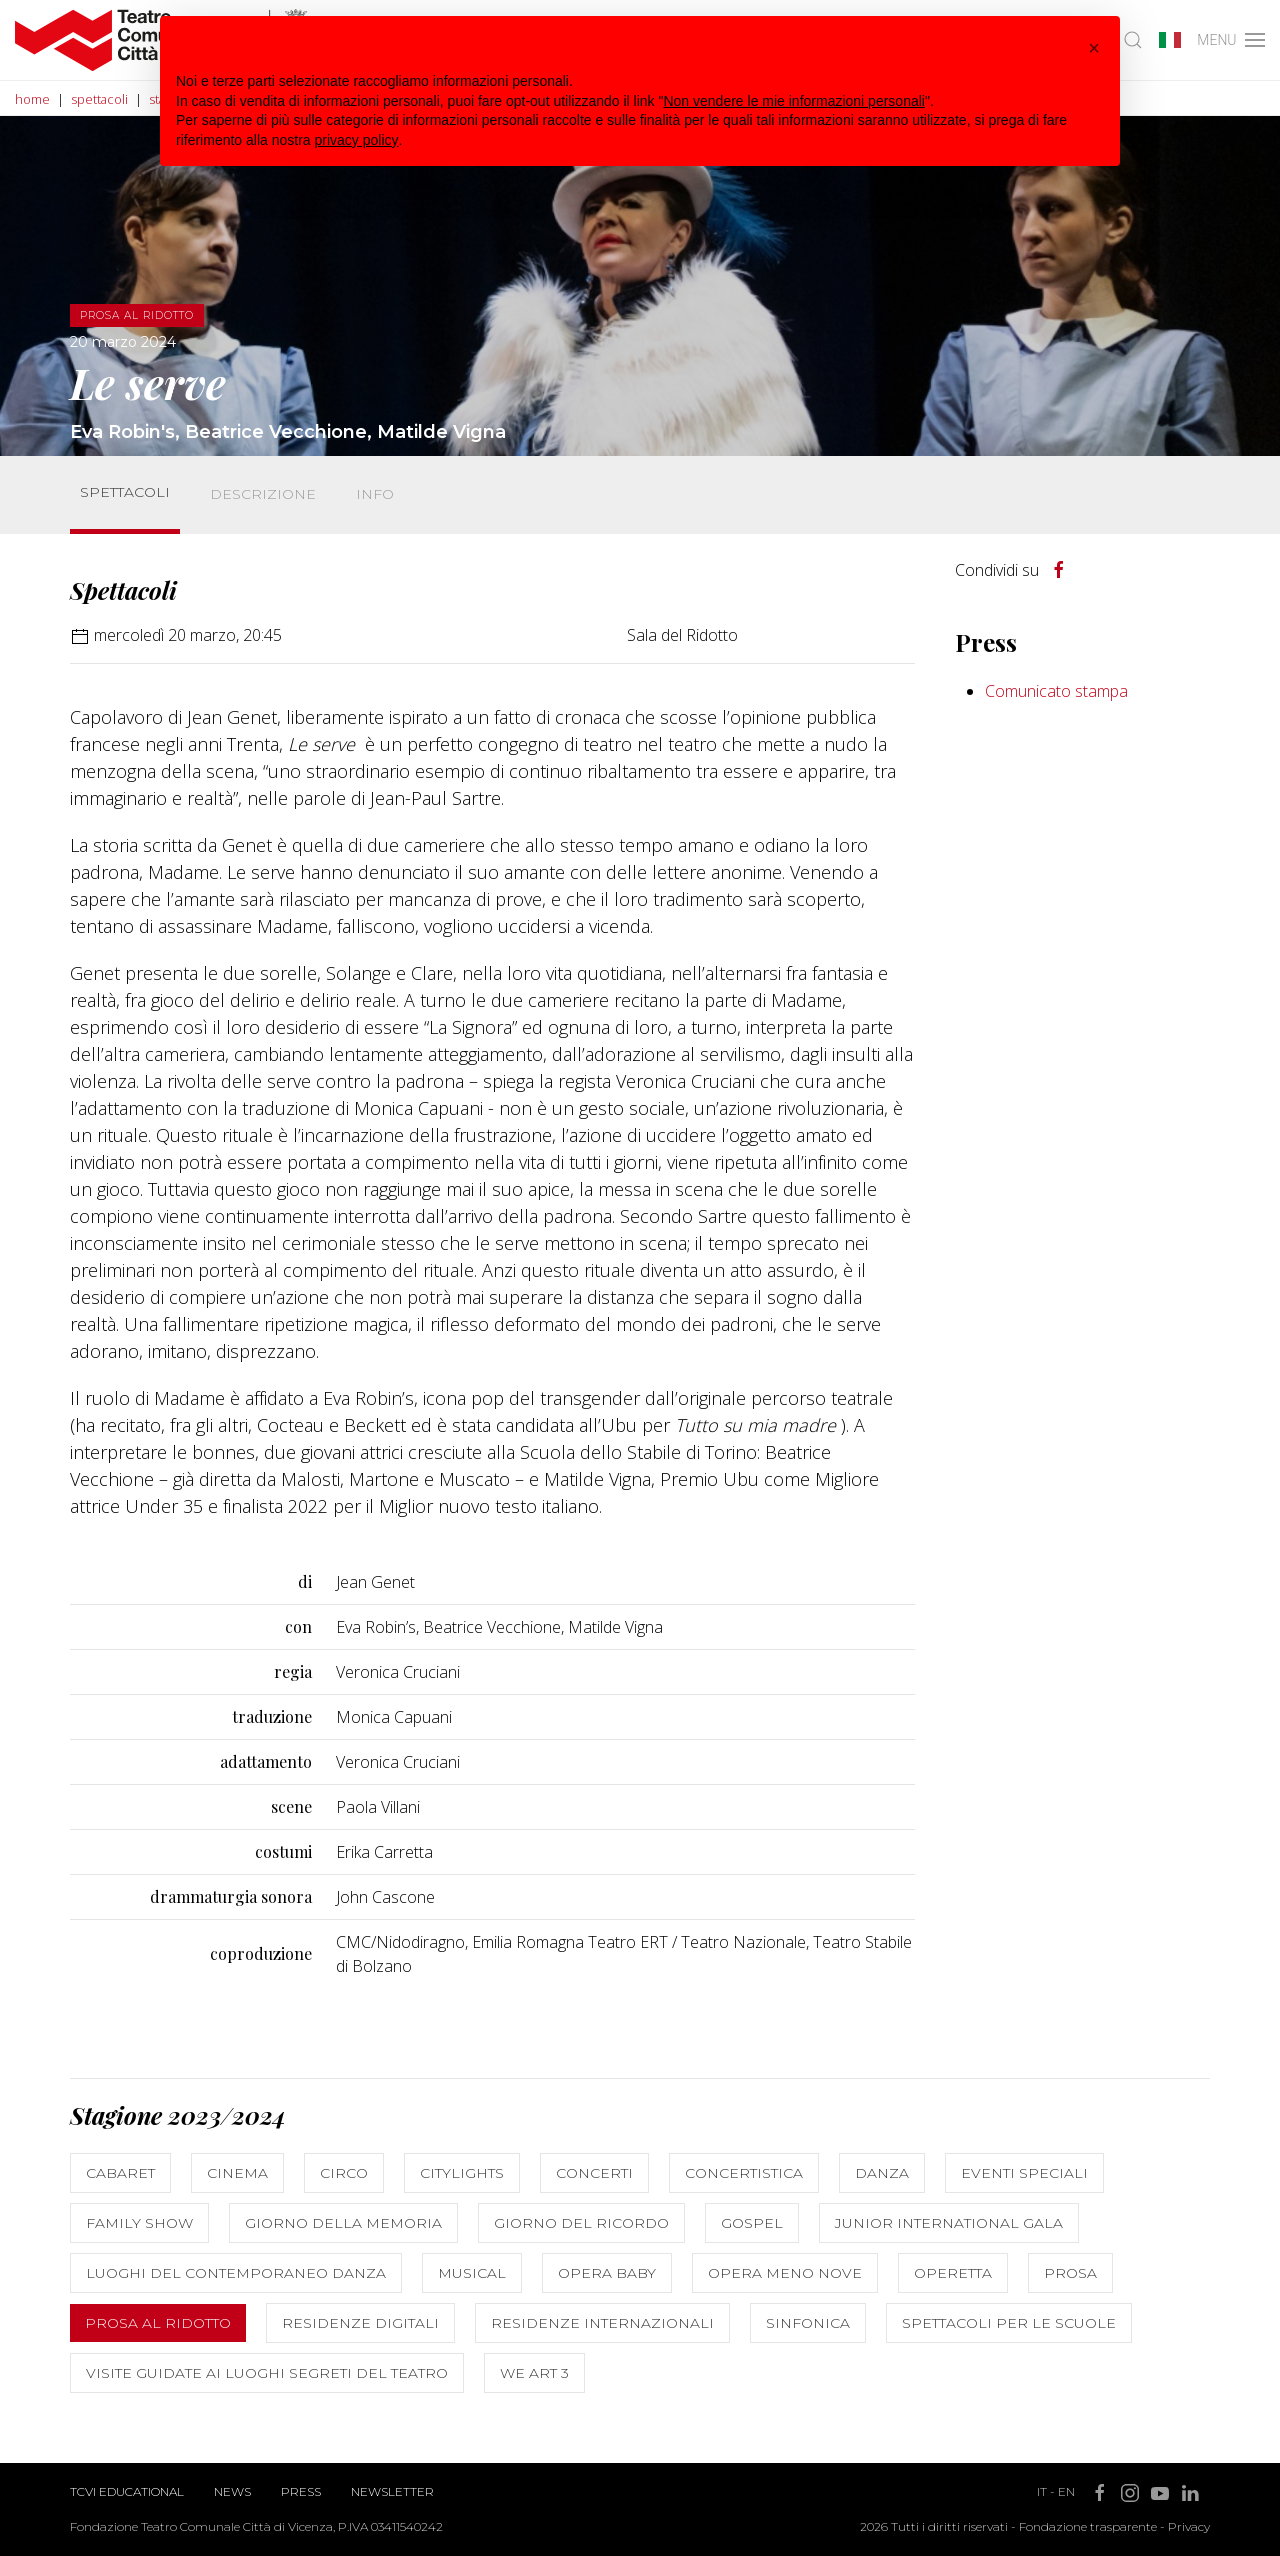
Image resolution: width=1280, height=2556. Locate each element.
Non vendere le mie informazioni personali (793, 101)
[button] (1094, 48)
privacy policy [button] (357, 140)
